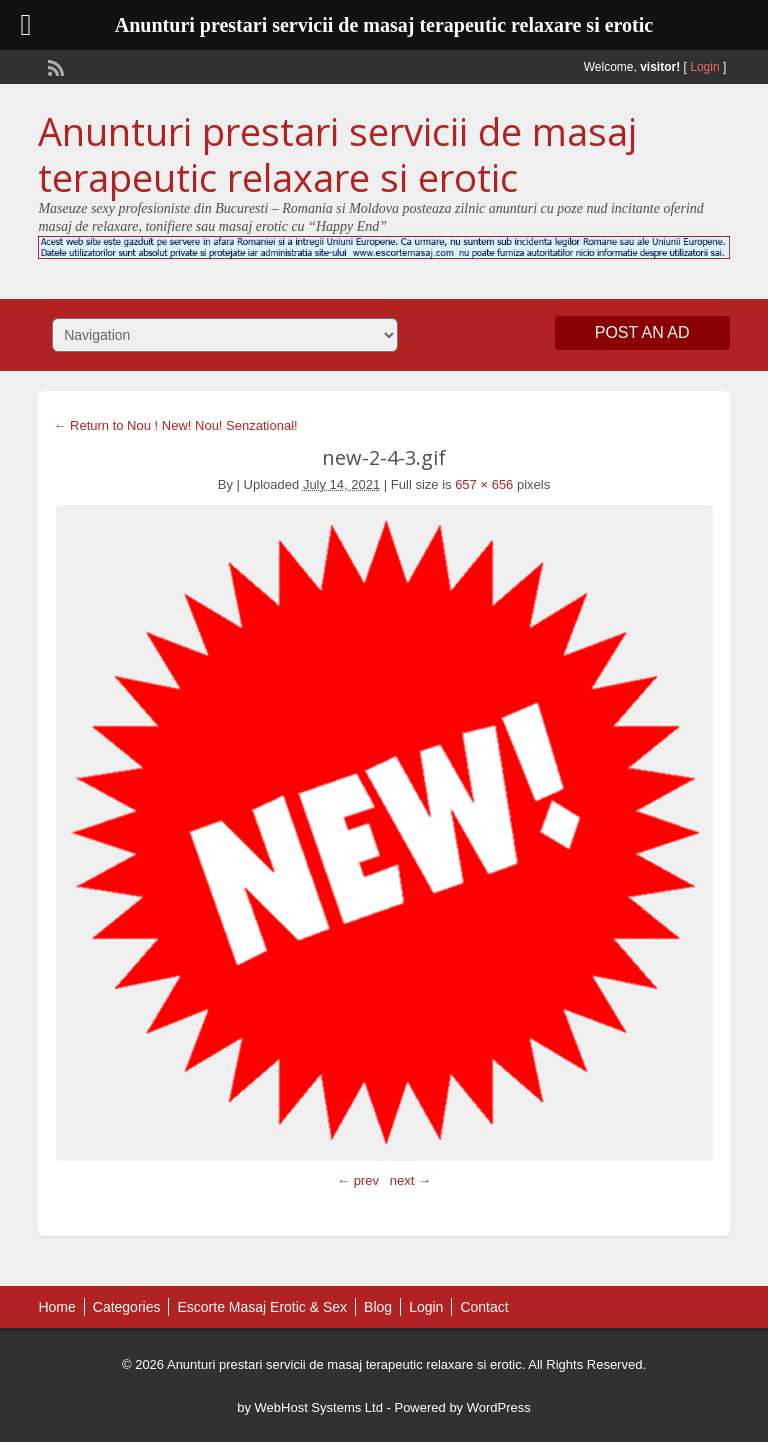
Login (704, 67)
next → (410, 1180)
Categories (127, 1307)
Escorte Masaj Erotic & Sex (262, 1307)
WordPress (499, 1407)
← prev (358, 1180)
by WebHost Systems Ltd (310, 1407)
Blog (378, 1307)
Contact (484, 1307)
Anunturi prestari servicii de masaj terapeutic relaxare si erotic (337, 154)
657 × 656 (484, 484)
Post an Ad (642, 332)
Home (56, 1307)
